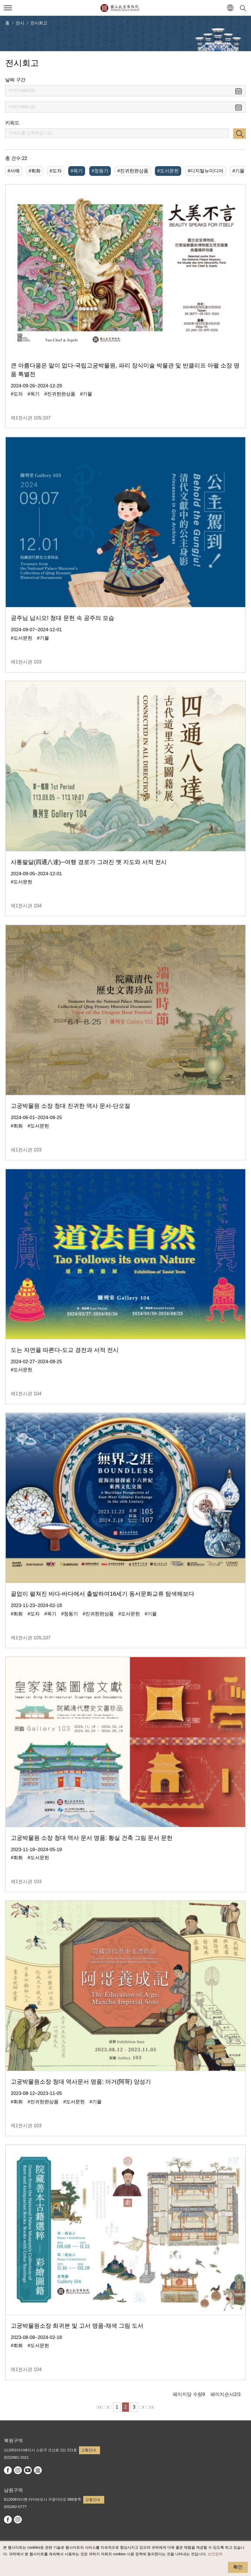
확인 (238, 2567)
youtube (28, 2470)
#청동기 (100, 170)
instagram (18, 2470)
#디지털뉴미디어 (205, 170)
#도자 (56, 170)
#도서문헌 (168, 170)
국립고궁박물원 (120, 8)
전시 (20, 23)
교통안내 (88, 2450)
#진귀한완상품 (132, 170)
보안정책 (215, 2554)
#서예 (14, 170)
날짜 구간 (15, 79)
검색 (239, 133)
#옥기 (77, 170)
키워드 (12, 122)
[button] (230, 8)
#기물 (238, 170)
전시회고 (38, 23)
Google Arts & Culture (38, 2470)
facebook (8, 2470)
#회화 (35, 170)
